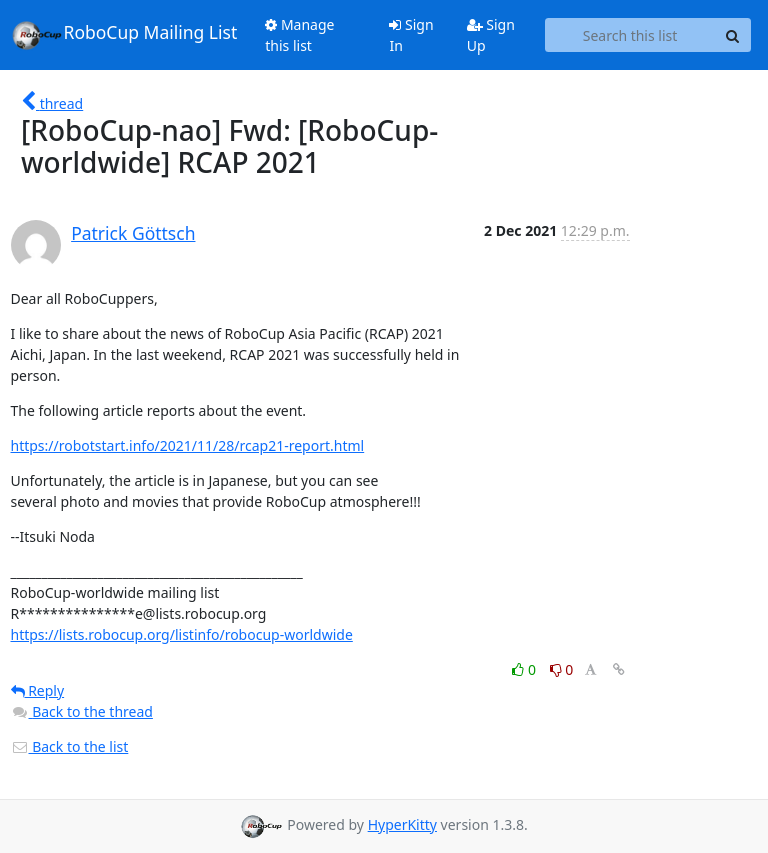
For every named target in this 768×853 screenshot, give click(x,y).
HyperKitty (402, 824)
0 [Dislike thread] (562, 669)
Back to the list (70, 746)
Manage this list (299, 35)
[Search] (733, 35)
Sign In (411, 35)
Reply (38, 690)
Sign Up (491, 35)
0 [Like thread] (525, 669)
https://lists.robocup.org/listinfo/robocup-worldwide (182, 634)
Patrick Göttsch (133, 233)
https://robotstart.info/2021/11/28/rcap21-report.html (188, 445)
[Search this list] (630, 35)
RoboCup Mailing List (124, 35)
